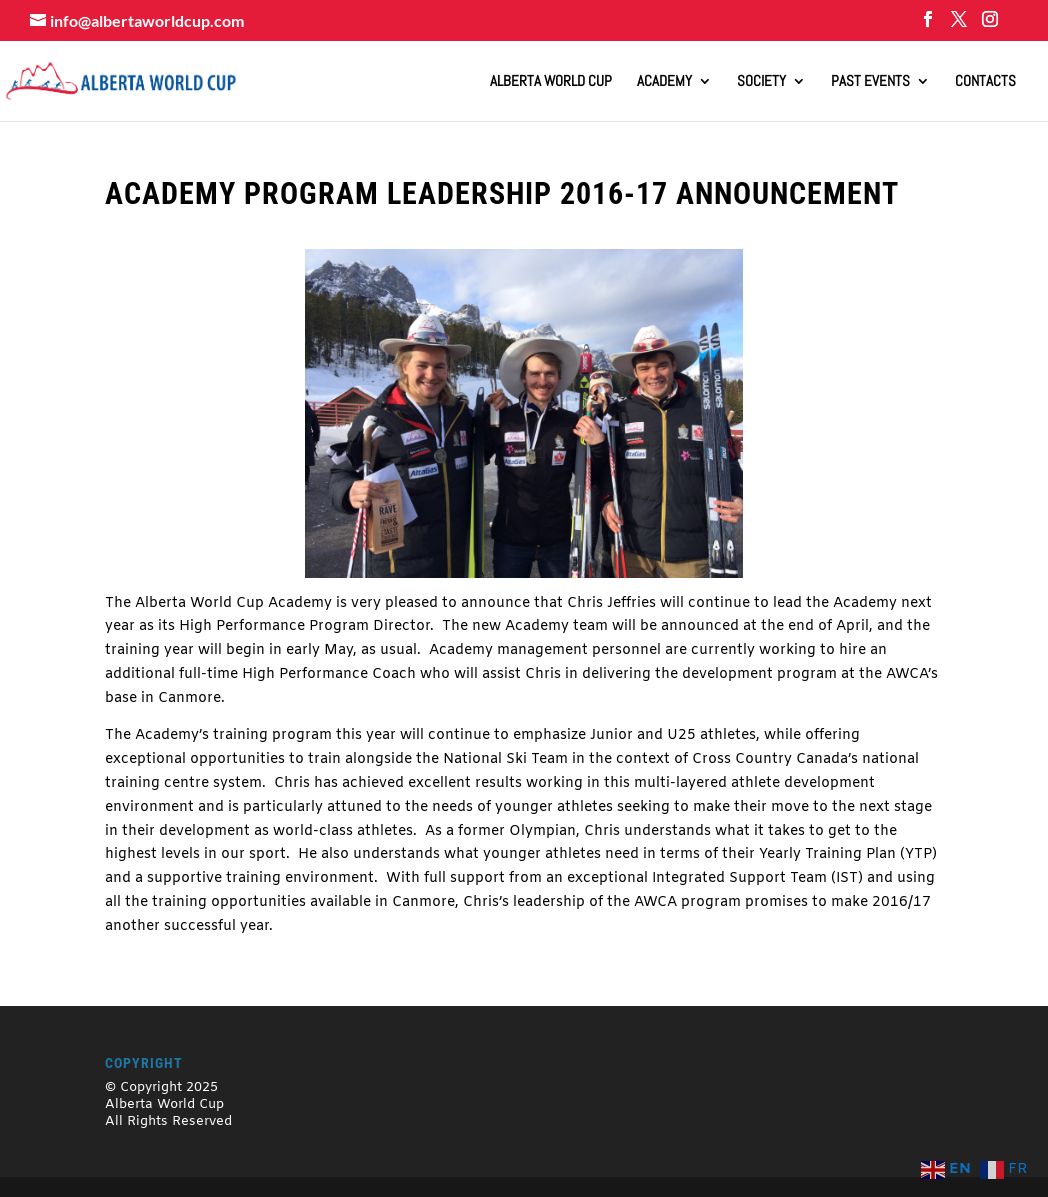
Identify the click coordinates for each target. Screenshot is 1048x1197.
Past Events (870, 82)
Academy (664, 82)
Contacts (985, 82)
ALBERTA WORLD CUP (551, 82)
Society (761, 82)
